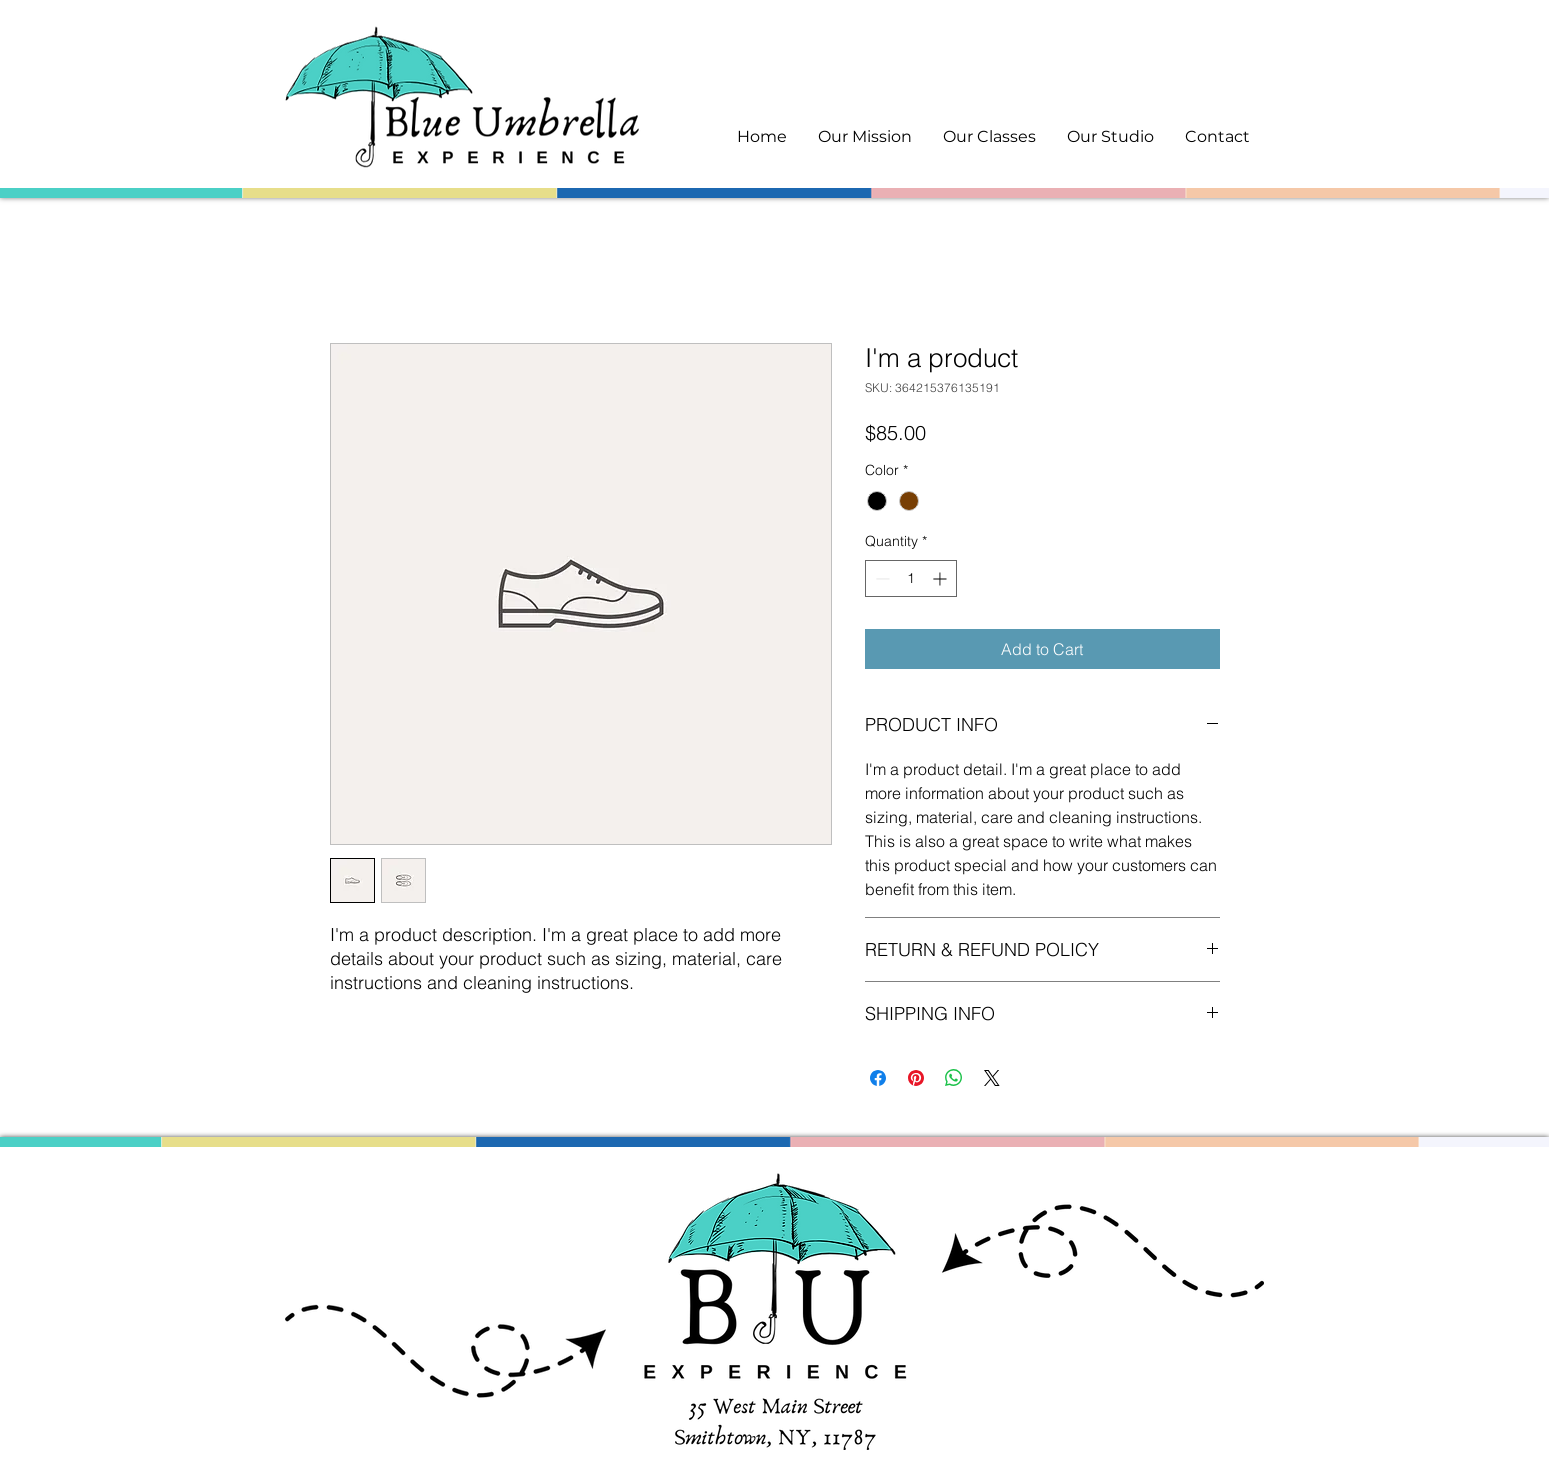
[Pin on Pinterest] (916, 1078)
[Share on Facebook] (878, 1078)
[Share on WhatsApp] (954, 1078)
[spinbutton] (911, 578)
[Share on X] (992, 1078)
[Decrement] (880, 578)
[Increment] (941, 578)
